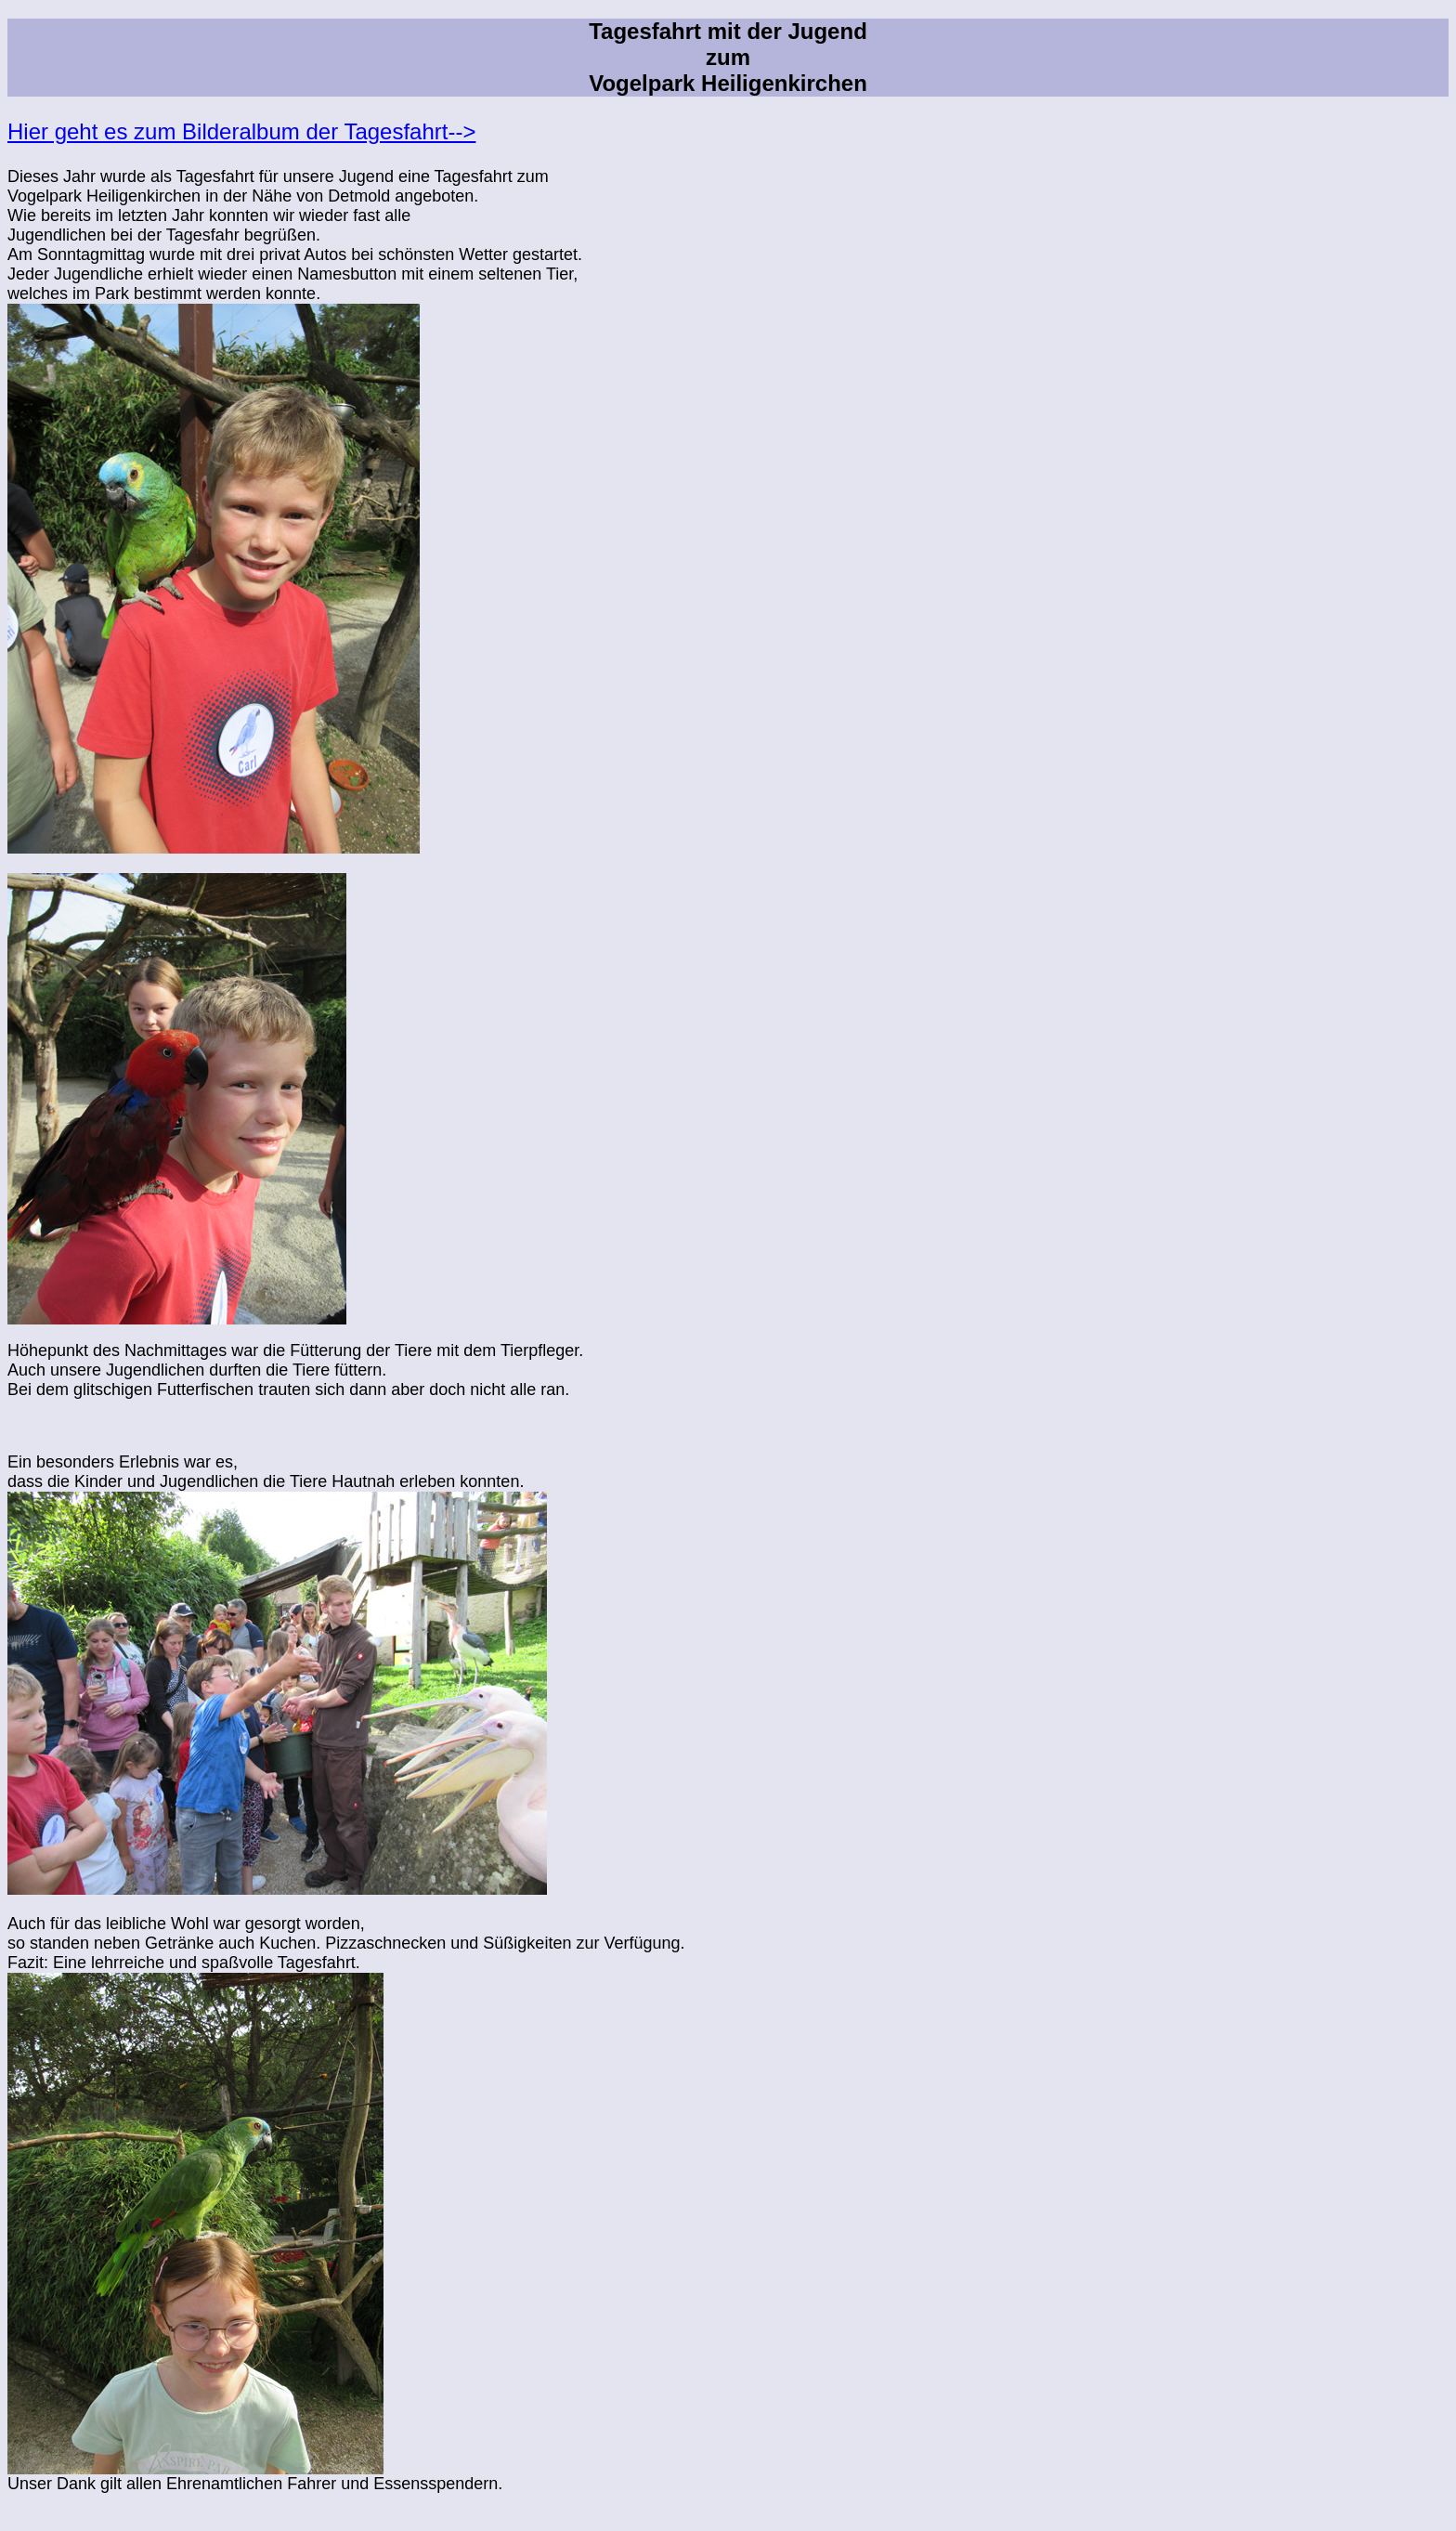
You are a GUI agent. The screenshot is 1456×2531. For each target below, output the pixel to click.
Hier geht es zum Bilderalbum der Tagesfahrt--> (241, 131)
